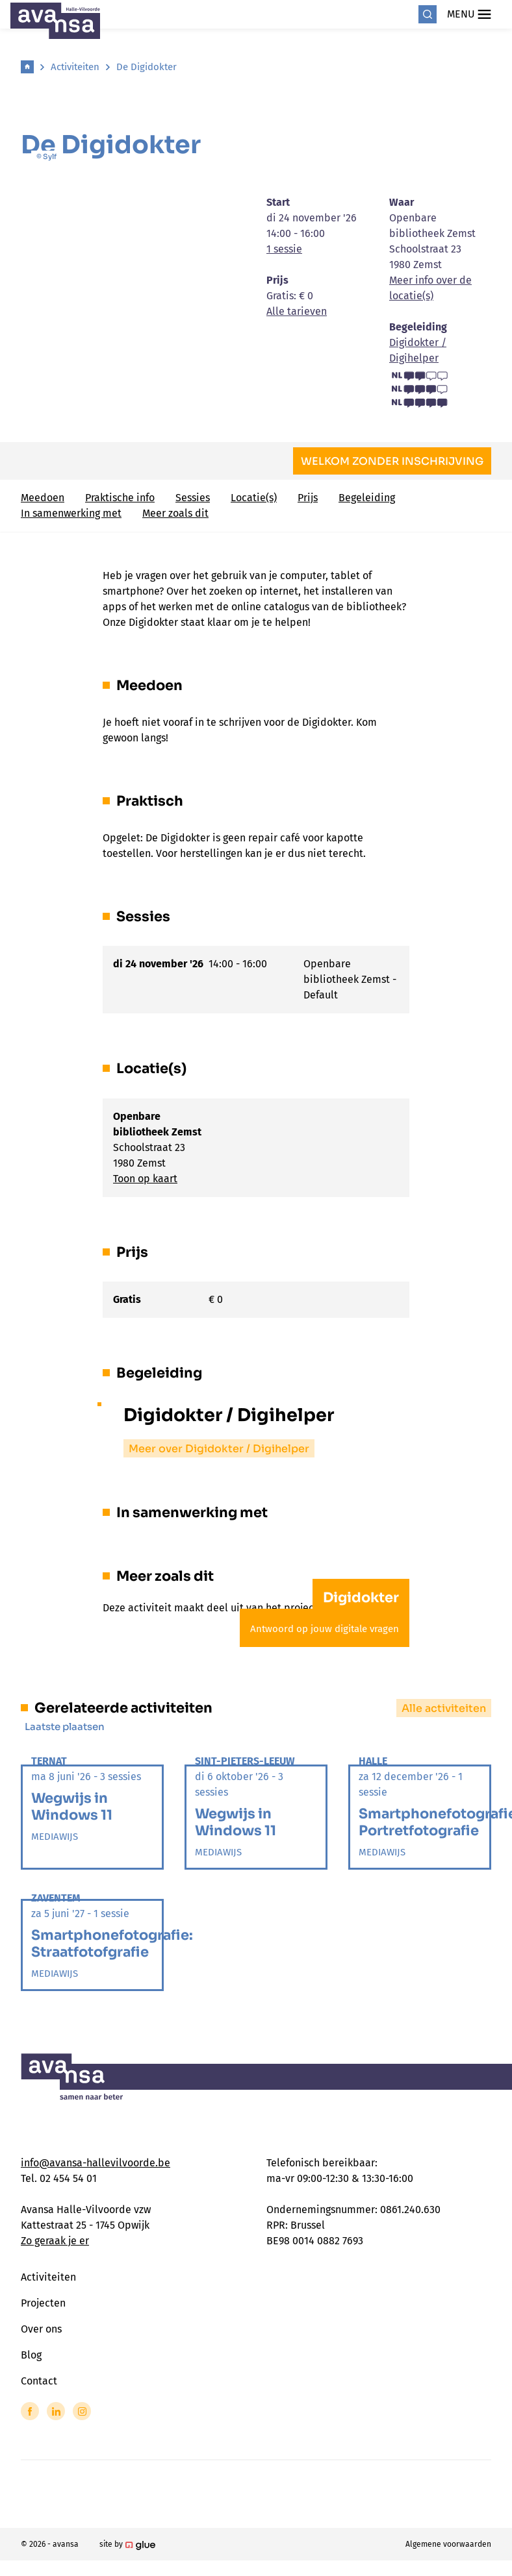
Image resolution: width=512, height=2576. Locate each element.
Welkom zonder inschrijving (392, 461)
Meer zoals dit (175, 513)
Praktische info (120, 497)
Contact (39, 2381)
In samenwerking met (71, 513)
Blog (31, 2355)
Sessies (192, 497)
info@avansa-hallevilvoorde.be (95, 2163)
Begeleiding (367, 497)
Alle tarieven (296, 311)
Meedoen (42, 497)
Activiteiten (75, 67)
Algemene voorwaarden (448, 2544)
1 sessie (284, 249)
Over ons (41, 2329)
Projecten (43, 2303)
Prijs (308, 497)
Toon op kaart (145, 1178)
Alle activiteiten (444, 1708)
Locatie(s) (254, 497)
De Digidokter (146, 67)
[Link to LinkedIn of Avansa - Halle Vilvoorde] (56, 2411)
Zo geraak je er (55, 2241)
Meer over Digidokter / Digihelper (219, 1448)
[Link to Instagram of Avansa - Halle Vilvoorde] (82, 2411)
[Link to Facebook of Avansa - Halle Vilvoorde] (30, 2411)
